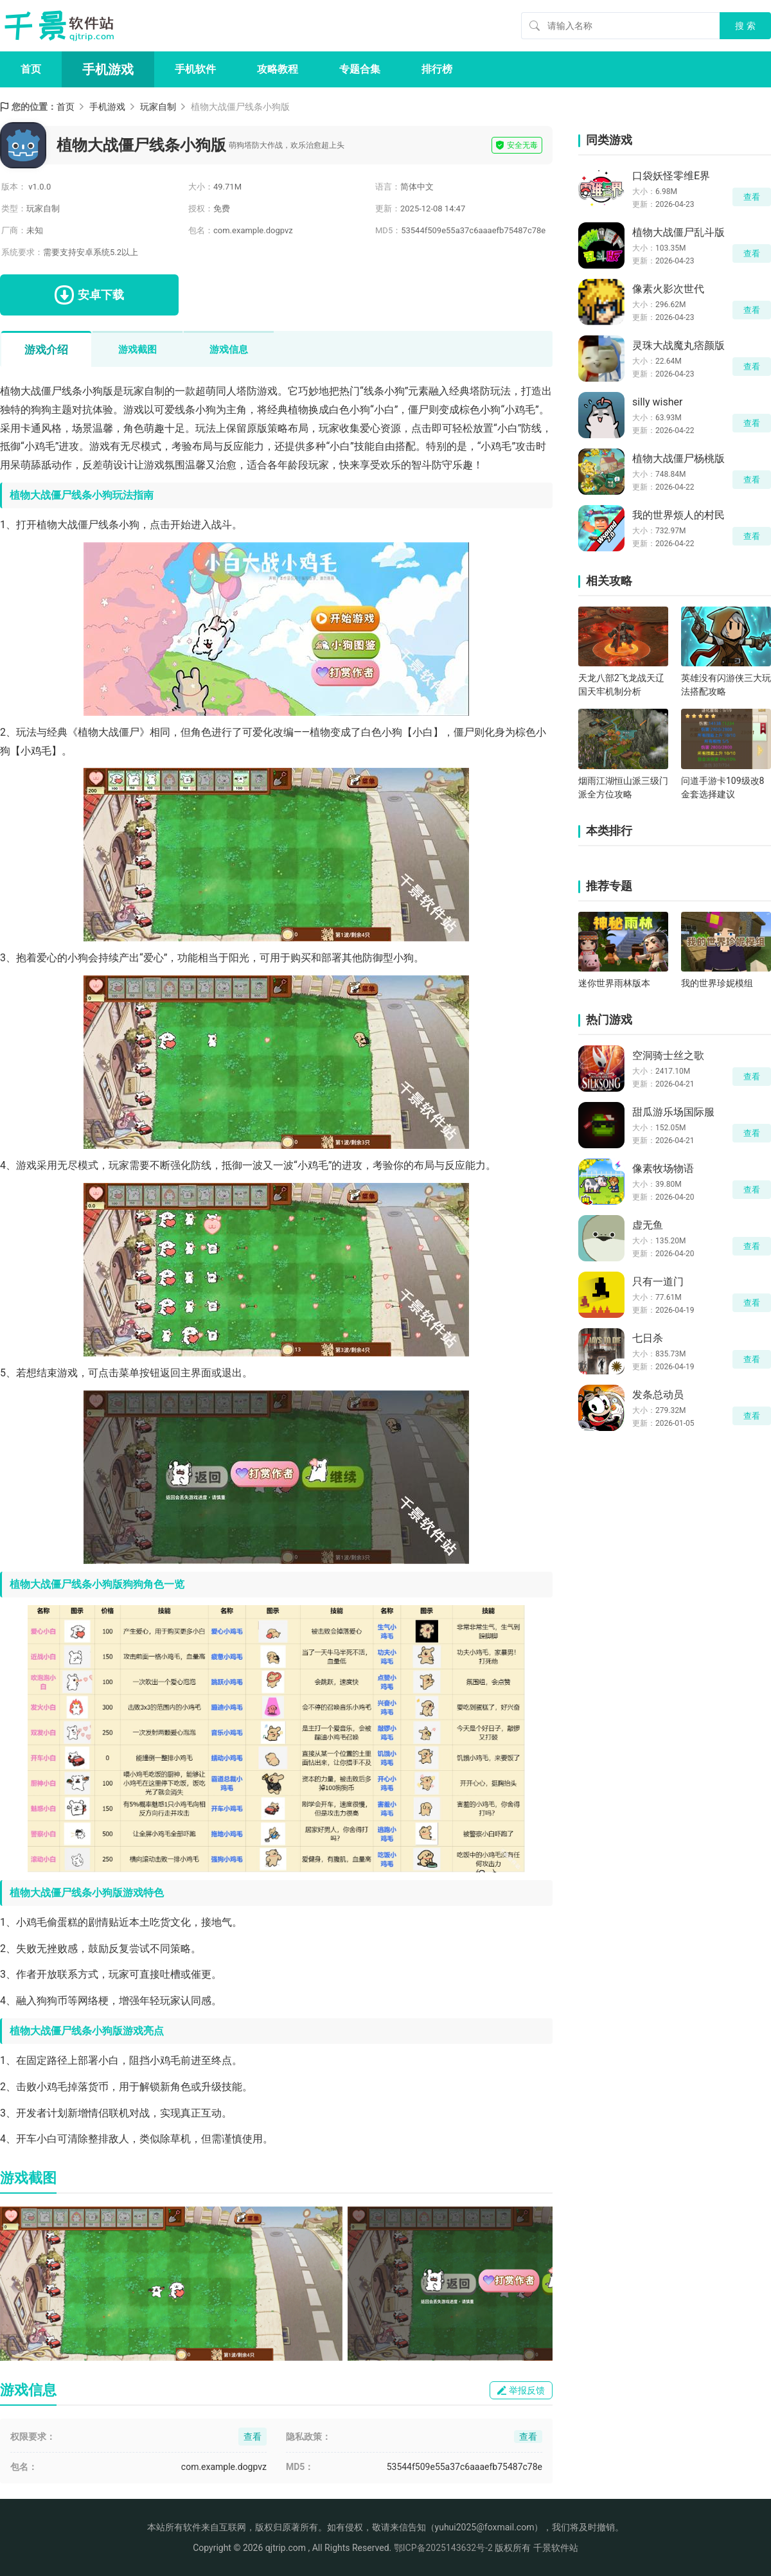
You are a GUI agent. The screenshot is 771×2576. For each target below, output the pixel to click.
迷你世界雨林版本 (614, 983)
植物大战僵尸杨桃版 (678, 458)
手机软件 (195, 69)
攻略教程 (277, 69)
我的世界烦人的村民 (678, 515)
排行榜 (436, 69)
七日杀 (647, 1338)
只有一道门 (658, 1281)
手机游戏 (108, 69)
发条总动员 (658, 1395)
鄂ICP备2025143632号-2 (443, 2548)
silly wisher (657, 402)
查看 (751, 197)
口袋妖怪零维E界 (671, 176)
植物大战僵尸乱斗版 (678, 232)
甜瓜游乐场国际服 (673, 1112)
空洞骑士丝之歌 (668, 1055)
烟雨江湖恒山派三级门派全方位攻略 (623, 787)
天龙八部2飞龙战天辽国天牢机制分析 (621, 685)
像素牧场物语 (663, 1168)
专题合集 (359, 69)
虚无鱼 (647, 1225)
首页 (31, 69)
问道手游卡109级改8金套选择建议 (722, 787)
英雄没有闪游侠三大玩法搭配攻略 (726, 685)
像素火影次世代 (668, 289)
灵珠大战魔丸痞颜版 (678, 345)
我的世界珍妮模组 (717, 983)
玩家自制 (158, 107)
